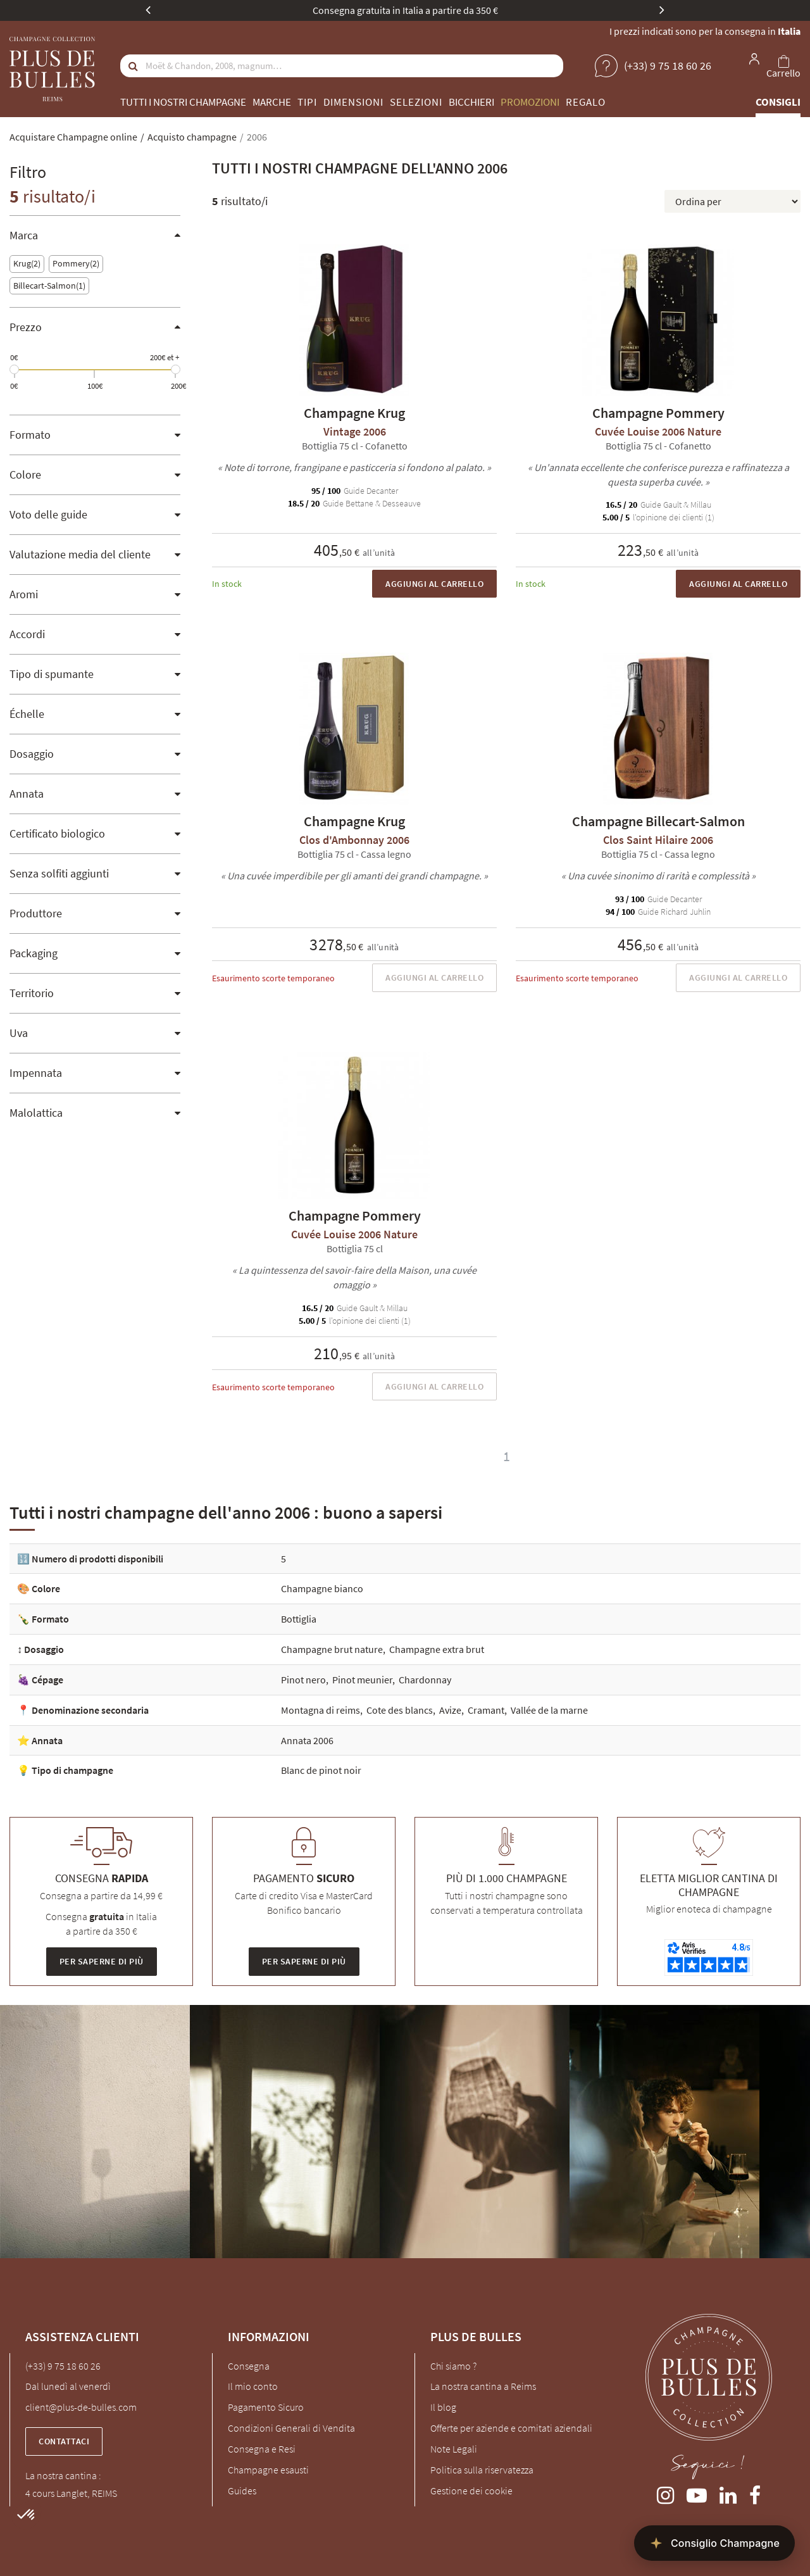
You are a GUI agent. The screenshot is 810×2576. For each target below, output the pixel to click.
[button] (26, 2515)
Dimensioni (353, 102)
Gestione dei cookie (471, 2490)
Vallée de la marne (549, 1710)
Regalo (586, 102)
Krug (26, 264)
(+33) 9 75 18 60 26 (63, 2365)
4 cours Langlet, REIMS (71, 2493)
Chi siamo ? (453, 2365)
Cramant (486, 1710)
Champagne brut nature (332, 1649)
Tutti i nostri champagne (183, 102)
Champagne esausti (268, 2469)
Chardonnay (425, 1679)
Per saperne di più (101, 1961)
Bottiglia (298, 1618)
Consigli (778, 102)
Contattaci (64, 2441)
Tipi (307, 102)
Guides (242, 2490)
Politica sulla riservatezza (481, 2469)
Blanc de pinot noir (321, 1770)
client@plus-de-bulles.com (81, 2407)
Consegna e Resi (262, 2448)
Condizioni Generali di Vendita (291, 2428)
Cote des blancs (399, 1710)
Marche (271, 102)
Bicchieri (471, 102)
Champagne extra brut (436, 1649)
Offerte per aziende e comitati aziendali (511, 2428)
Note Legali (453, 2448)
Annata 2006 (307, 1740)
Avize (450, 1710)
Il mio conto (253, 2386)
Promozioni (530, 102)
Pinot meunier (362, 1679)
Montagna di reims (320, 1710)
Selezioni (416, 102)
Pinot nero (303, 1679)
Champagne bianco (322, 1588)
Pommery (76, 264)
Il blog (443, 2407)
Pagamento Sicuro (266, 2407)
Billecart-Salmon (49, 286)
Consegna (249, 2365)
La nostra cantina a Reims (483, 2386)
